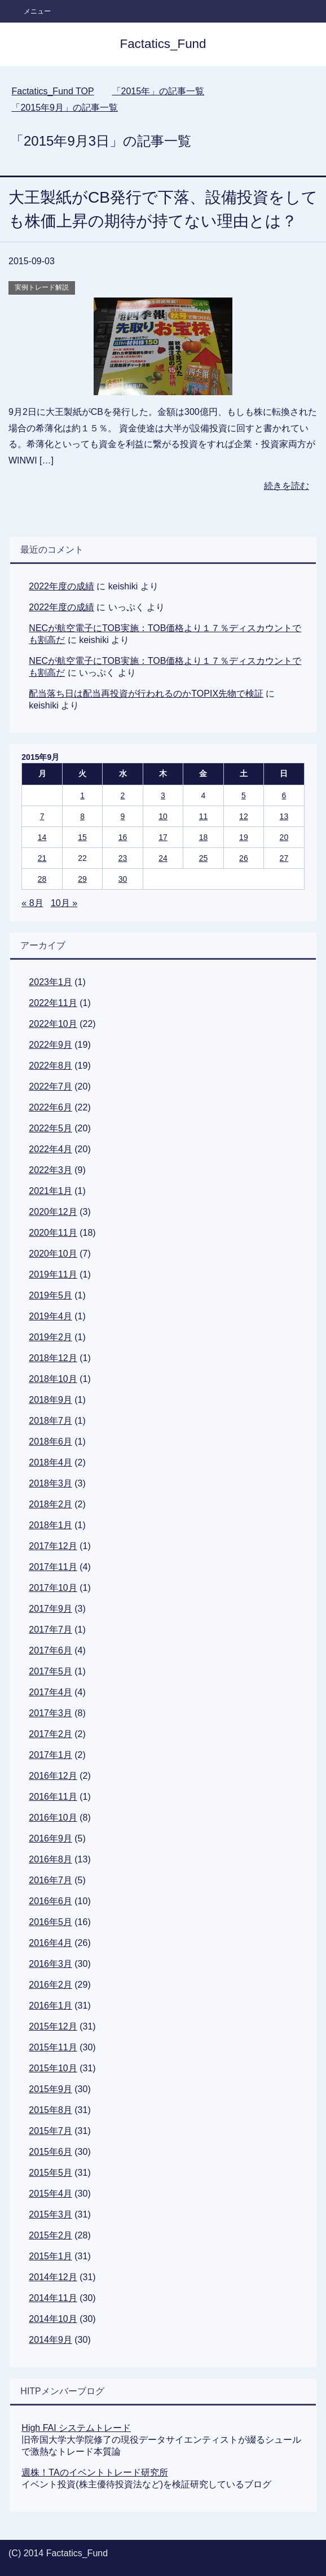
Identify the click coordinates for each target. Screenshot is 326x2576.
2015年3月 (50, 2214)
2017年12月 (53, 1546)
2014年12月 (53, 2277)
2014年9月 (50, 2340)
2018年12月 (53, 1358)
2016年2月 (50, 1984)
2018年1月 (50, 1525)
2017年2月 (50, 1734)
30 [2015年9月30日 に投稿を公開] (122, 879)
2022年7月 (50, 1086)
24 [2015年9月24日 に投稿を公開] (163, 858)
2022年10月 (53, 1024)
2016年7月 (50, 1880)
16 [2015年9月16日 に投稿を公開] (122, 837)
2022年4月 (50, 1149)
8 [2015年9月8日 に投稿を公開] (82, 816)
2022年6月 (50, 1107)
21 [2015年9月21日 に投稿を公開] (42, 858)
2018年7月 (50, 1420)
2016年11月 (53, 1796)
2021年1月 (50, 1191)
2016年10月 (53, 1817)
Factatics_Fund (163, 44)
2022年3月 (50, 1170)
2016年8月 (50, 1859)
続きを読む (286, 486)
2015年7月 (50, 2131)
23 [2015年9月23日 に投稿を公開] (122, 858)
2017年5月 (50, 1671)
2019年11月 (53, 1274)
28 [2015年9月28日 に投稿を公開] (42, 879)
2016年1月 (50, 2005)
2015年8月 (50, 2110)
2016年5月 (50, 1922)
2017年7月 (50, 1629)
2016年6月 (50, 1901)
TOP (52, 91)
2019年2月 (50, 1337)
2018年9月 (50, 1400)
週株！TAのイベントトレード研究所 (94, 2472)
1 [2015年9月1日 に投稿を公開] (82, 795)
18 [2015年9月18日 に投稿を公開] (203, 837)
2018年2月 (50, 1504)
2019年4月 (50, 1316)
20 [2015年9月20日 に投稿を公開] (284, 837)
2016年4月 (50, 1943)
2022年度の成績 (61, 586)
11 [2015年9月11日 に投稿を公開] (203, 816)
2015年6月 (50, 2152)
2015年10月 (53, 2068)
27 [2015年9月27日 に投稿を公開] (284, 858)
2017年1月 (50, 1755)
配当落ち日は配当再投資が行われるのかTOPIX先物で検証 (146, 693)
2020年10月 (53, 1253)
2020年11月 (53, 1232)
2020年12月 (53, 1212)
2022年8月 (50, 1065)
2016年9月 (50, 1838)
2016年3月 (50, 1964)
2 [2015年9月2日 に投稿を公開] (123, 795)
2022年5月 (50, 1128)
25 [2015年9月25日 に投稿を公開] (203, 858)
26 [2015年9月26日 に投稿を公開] (243, 858)
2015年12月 (53, 2026)
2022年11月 (53, 1003)
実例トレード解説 (42, 287)
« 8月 (32, 903)
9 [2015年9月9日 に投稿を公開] (123, 816)
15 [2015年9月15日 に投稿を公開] (82, 837)
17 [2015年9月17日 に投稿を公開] (163, 837)
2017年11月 (53, 1567)
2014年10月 (53, 2319)
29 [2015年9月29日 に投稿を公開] (82, 879)
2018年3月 (50, 1483)
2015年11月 (53, 2047)
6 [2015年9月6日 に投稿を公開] (284, 795)
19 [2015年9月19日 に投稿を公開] (243, 837)
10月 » (64, 903)
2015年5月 (50, 2172)
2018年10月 (53, 1379)
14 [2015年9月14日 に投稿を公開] (42, 837)
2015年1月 (50, 2256)
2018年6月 (50, 1441)
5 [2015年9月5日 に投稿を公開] (243, 795)
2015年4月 (50, 2193)
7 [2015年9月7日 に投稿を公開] (42, 816)
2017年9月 (50, 1608)
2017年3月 (50, 1713)
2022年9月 (50, 1044)
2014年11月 (53, 2298)
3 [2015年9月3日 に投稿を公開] (163, 795)
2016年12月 (53, 1776)
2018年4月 (50, 1462)
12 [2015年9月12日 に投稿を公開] (243, 816)
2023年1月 (50, 982)
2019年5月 (50, 1295)
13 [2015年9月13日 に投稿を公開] (284, 816)
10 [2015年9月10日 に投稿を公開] (163, 816)
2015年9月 (50, 2089)
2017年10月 (53, 1588)
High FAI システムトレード (76, 2428)
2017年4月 (50, 1692)
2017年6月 (50, 1650)
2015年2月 (50, 2235)
